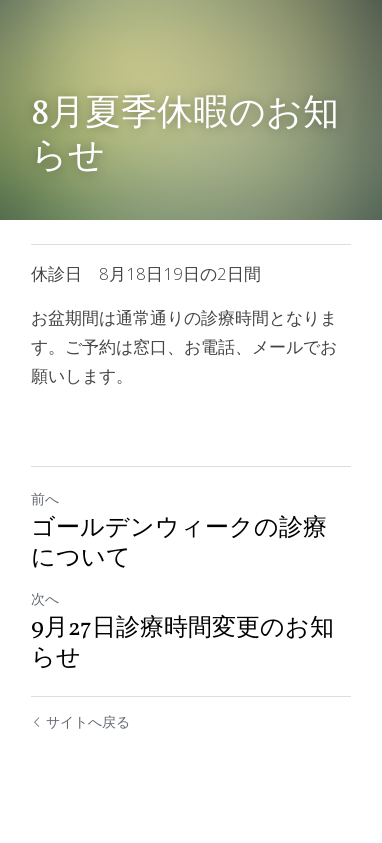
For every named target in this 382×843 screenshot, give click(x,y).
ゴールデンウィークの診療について (179, 544)
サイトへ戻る (80, 721)
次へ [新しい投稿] (45, 598)
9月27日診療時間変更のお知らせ (182, 644)
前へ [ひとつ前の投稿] (45, 498)
